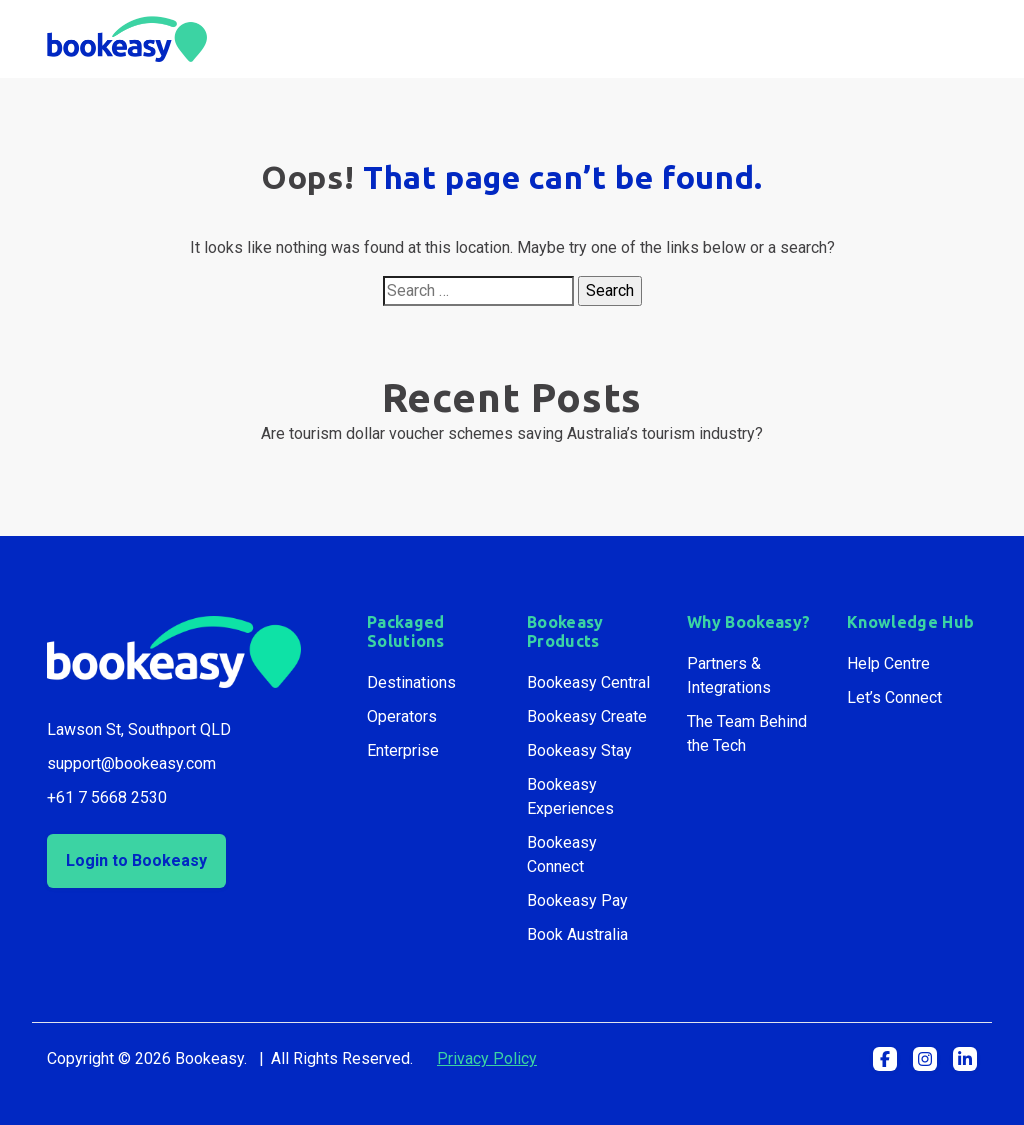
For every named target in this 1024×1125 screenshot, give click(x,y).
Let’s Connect (894, 697)
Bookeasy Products (565, 631)
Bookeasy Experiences (570, 796)
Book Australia (577, 934)
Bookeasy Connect (562, 854)
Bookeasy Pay (577, 900)
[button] (885, 1059)
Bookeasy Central (588, 682)
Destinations (411, 682)
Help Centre (888, 663)
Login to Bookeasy (136, 860)
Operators (402, 716)
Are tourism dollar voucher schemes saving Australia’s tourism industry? (512, 433)
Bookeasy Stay (579, 750)
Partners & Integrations (729, 675)
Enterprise (403, 750)
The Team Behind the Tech (747, 733)
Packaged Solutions (406, 631)
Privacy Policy (487, 1058)
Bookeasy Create (587, 716)
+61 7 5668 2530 (107, 797)
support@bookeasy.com (131, 763)
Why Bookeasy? (748, 622)
